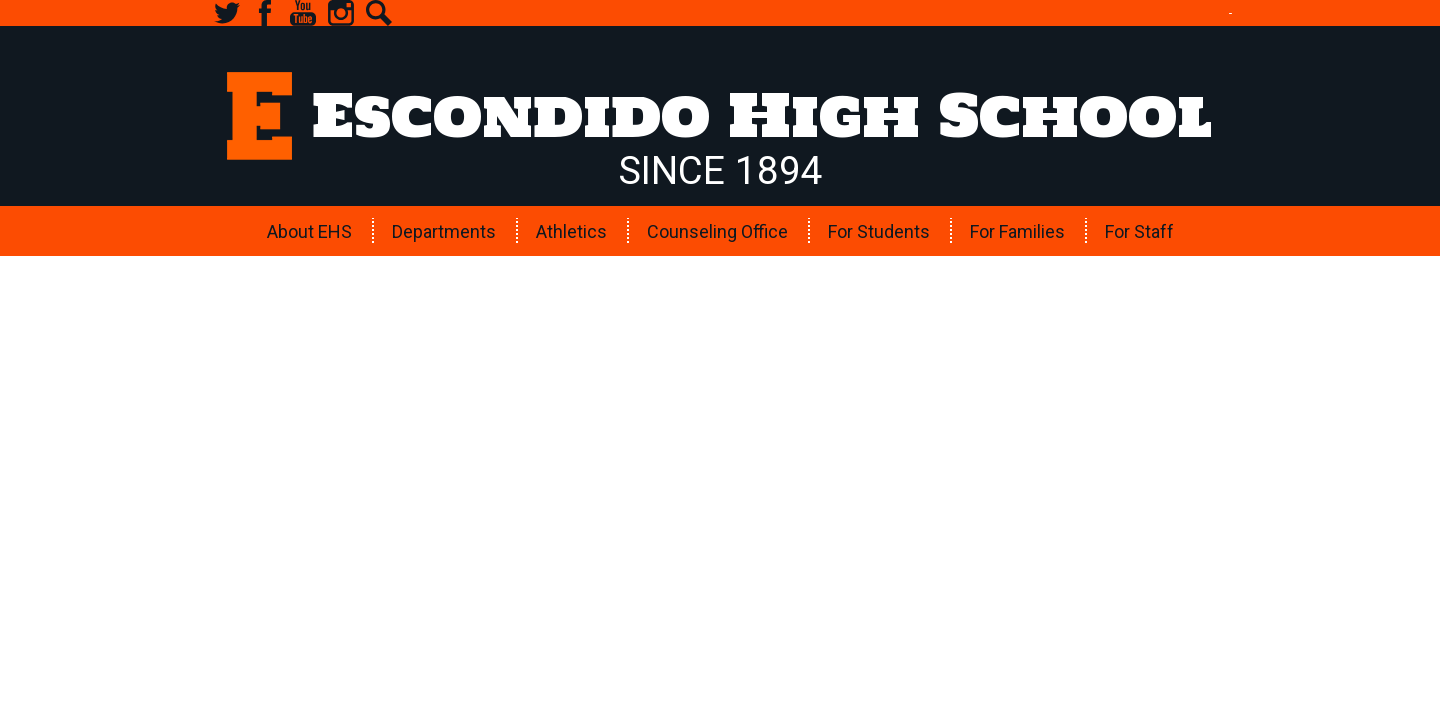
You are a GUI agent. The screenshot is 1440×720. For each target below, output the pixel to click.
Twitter (227, 13)
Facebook (265, 13)
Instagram (341, 13)
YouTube (303, 13)
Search (379, 13)
